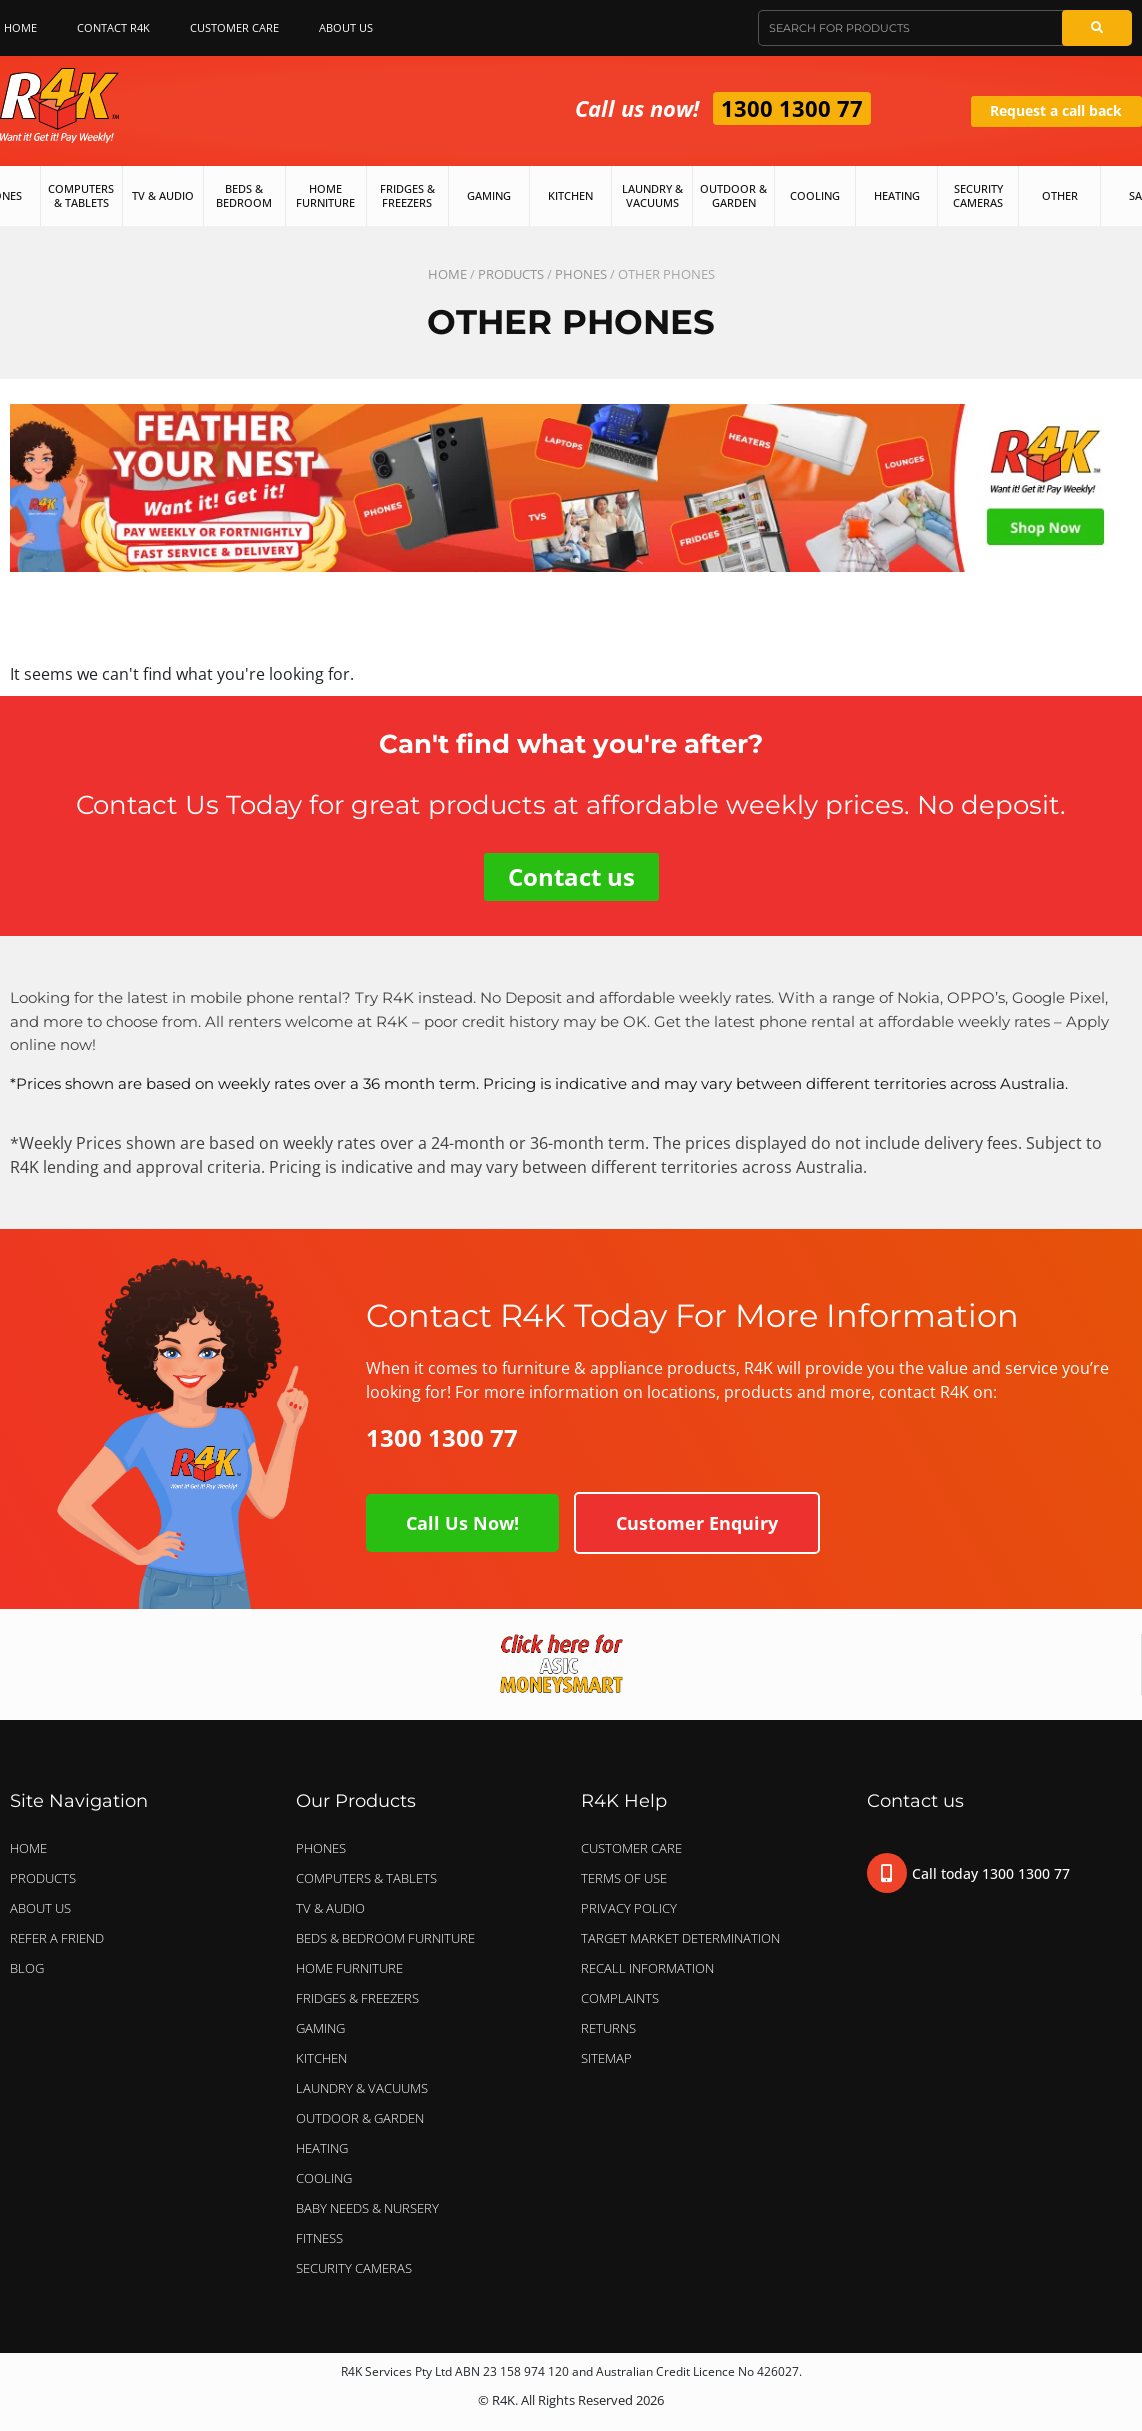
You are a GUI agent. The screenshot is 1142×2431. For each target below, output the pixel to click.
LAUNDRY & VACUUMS (367, 2088)
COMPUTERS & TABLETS (371, 1878)
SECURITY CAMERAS (354, 2268)
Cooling (815, 195)
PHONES (581, 274)
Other (1060, 195)
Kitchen (570, 195)
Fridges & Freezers (407, 195)
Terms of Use (624, 1878)
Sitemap (606, 2058)
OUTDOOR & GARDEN (365, 2118)
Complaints (620, 1998)
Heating (897, 195)
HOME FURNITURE (349, 1968)
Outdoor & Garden (733, 195)
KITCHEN (321, 2058)
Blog (27, 1968)
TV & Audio (163, 195)
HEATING (322, 2148)
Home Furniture (325, 195)
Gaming (489, 195)
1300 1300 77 (792, 108)
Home (447, 274)
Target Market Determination (680, 1938)
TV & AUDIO (335, 1908)
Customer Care (234, 27)
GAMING (320, 2028)
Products (511, 274)
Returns (608, 2028)
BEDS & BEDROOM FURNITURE (390, 1938)
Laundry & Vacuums (652, 195)
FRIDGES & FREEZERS (357, 1998)
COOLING (324, 2178)
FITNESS (319, 2238)
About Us (351, 28)
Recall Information (647, 1968)
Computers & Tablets (81, 195)
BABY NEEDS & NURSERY (367, 2208)
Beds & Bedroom (244, 195)
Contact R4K (113, 27)
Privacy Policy (629, 1908)
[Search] (1097, 28)
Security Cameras (978, 195)
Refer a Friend (57, 1938)
